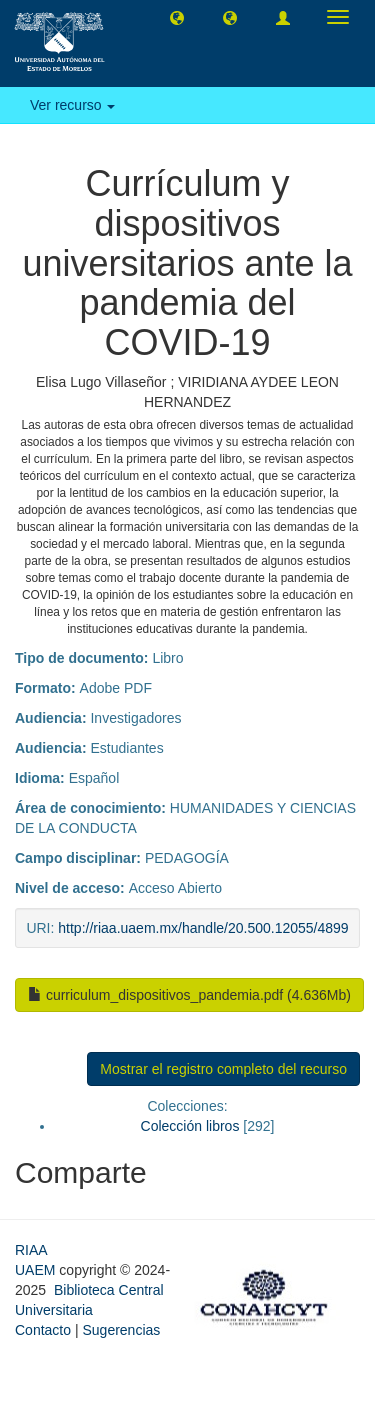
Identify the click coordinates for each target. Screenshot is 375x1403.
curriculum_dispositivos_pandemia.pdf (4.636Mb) (189, 995)
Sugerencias (121, 1330)
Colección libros (190, 1126)
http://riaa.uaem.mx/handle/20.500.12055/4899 (203, 928)
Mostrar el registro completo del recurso (223, 1069)
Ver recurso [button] (72, 105)
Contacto (43, 1330)
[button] (177, 17)
